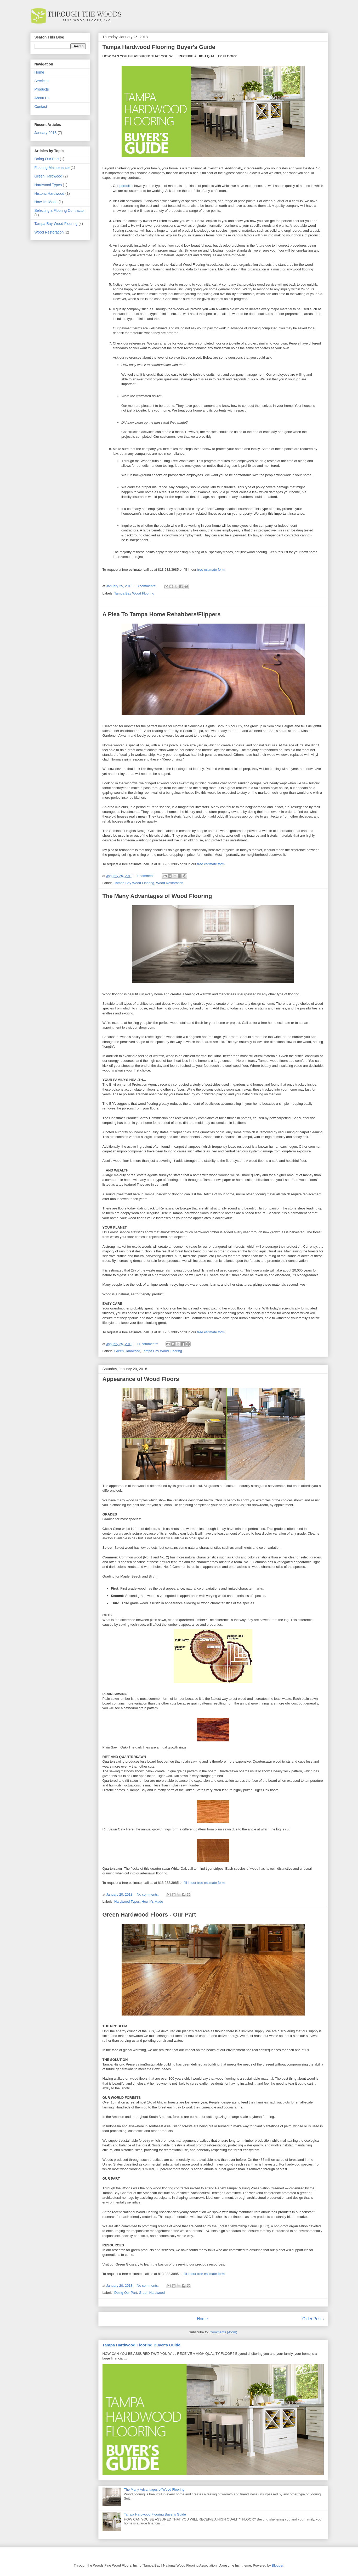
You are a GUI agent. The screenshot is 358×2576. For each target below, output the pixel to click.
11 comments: (148, 1344)
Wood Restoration (169, 883)
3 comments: (147, 586)
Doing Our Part (125, 2293)
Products (42, 89)
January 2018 (46, 133)
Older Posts (312, 2319)
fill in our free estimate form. (204, 1883)
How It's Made (152, 1901)
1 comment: (146, 876)
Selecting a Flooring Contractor (60, 210)
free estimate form (211, 569)
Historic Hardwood (49, 193)
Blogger (277, 2565)
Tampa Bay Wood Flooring (134, 593)
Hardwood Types (127, 1901)
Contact (41, 106)
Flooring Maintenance (52, 167)
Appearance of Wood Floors (141, 1379)
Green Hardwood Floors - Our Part (149, 1914)
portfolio (126, 186)
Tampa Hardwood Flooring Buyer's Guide (159, 47)
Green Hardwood (127, 1351)
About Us (42, 98)
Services (42, 81)
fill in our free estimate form (204, 2274)
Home (202, 2319)
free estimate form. (211, 864)
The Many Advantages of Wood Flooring (157, 896)
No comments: (148, 1894)
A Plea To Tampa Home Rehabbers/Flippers (162, 614)
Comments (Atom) (223, 2332)
